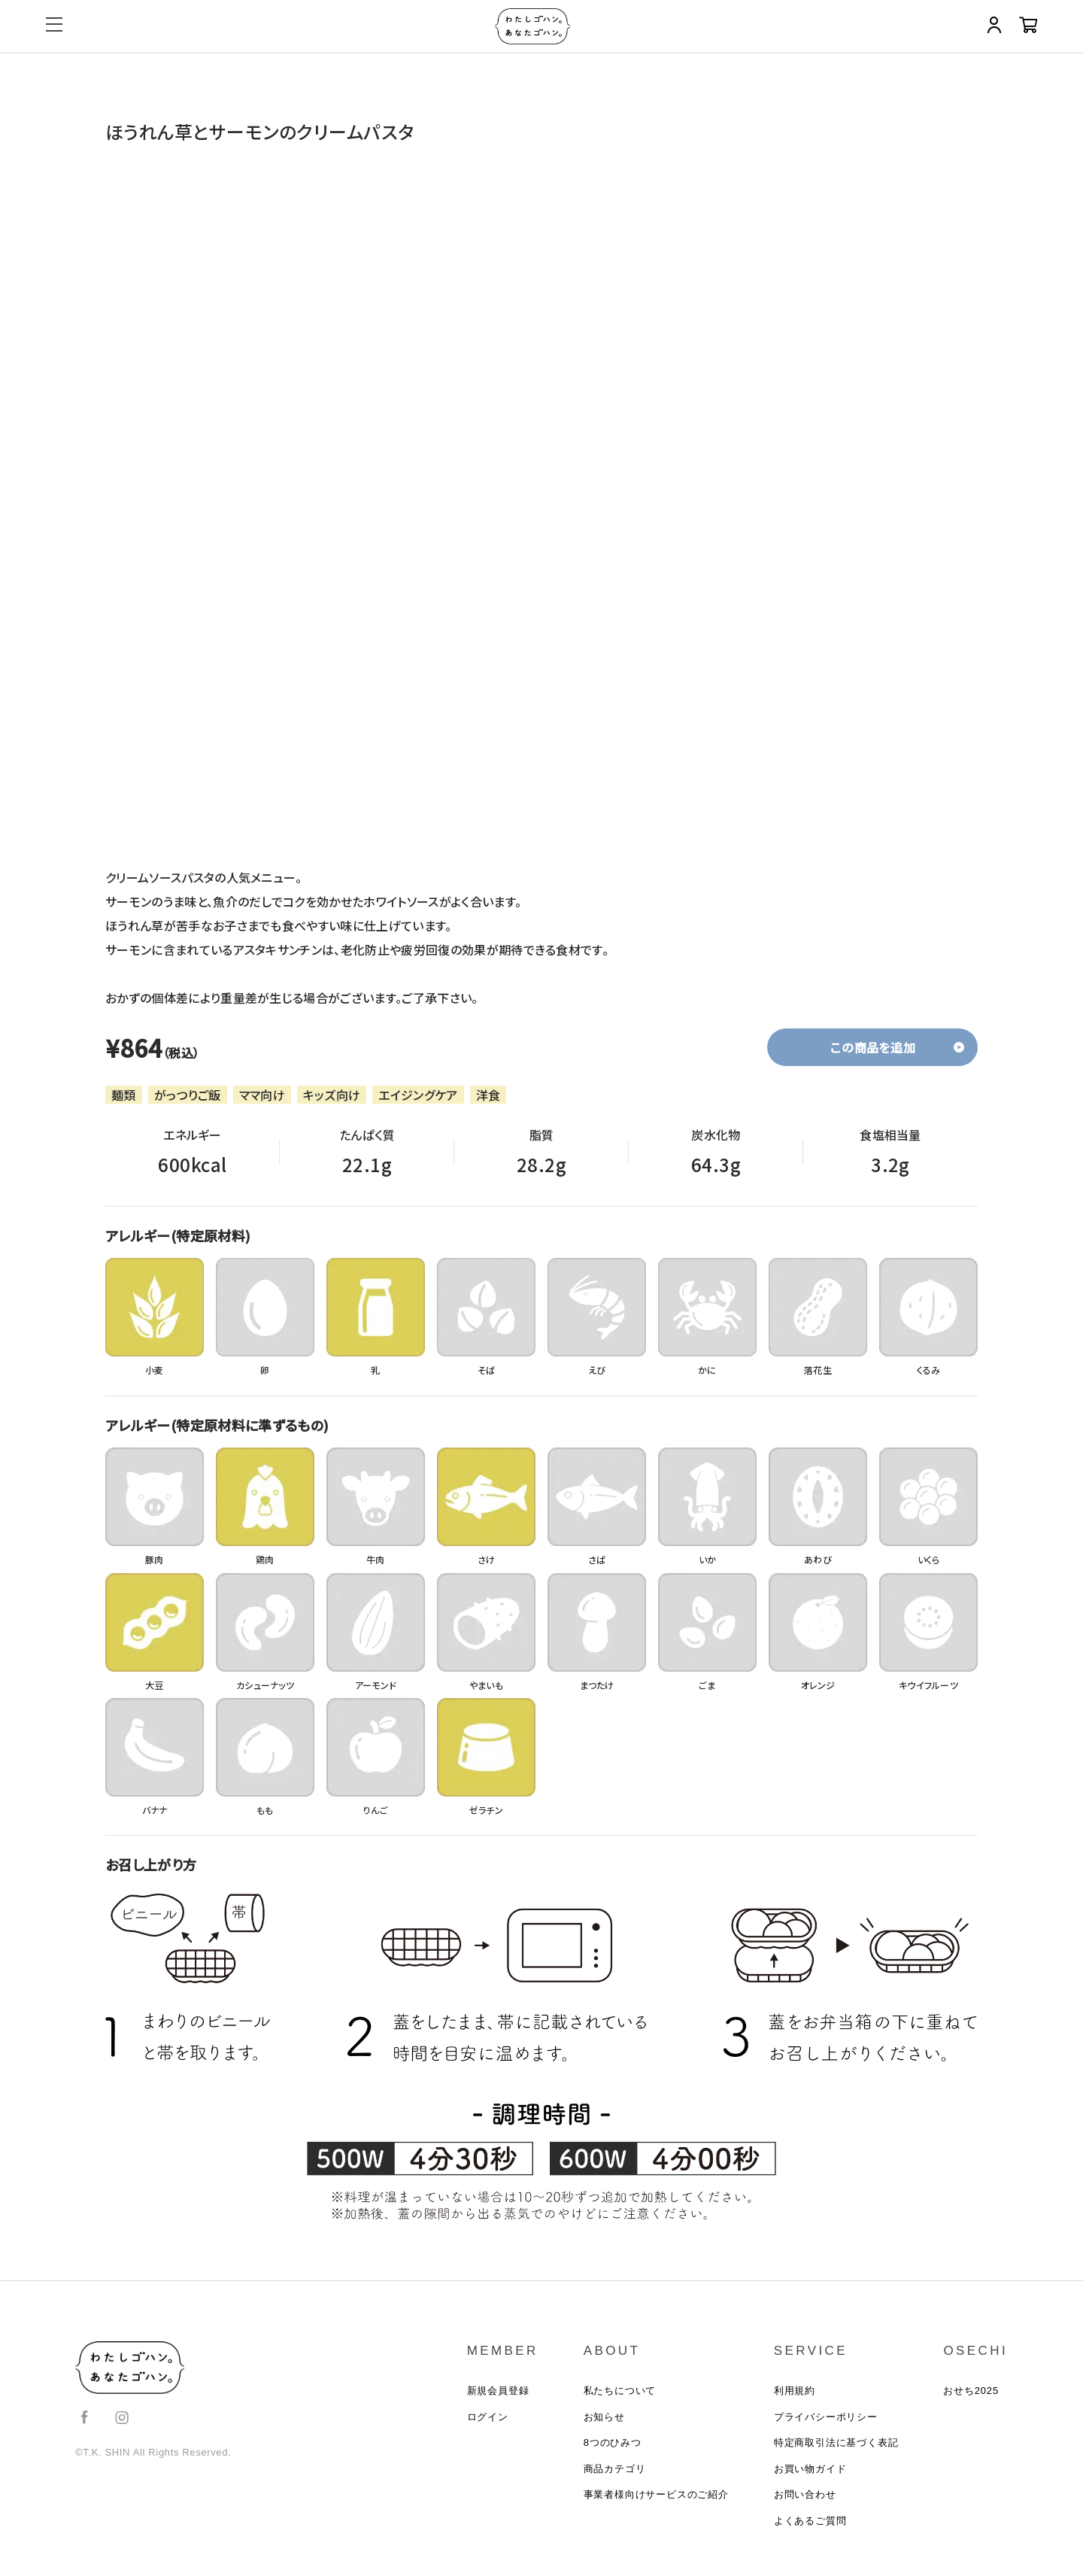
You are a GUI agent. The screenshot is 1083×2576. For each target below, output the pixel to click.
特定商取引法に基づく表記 (836, 2451)
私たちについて (620, 2393)
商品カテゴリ (615, 2480)
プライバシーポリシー (826, 2423)
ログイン (487, 2423)
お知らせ (604, 2423)
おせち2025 (971, 2393)
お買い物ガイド (810, 2480)
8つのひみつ (613, 2451)
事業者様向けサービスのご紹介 (656, 2509)
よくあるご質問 (810, 2538)
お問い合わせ (805, 2509)
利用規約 (794, 2393)
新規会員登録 (498, 2393)
